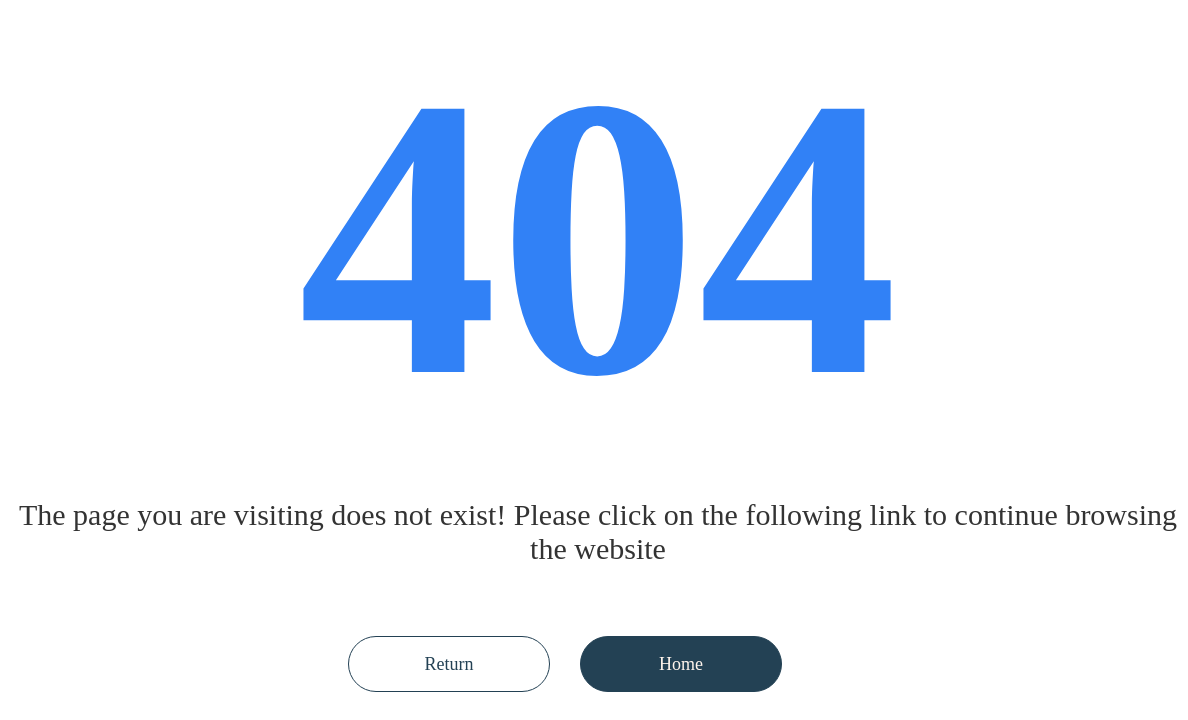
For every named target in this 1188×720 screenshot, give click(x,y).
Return (449, 664)
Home (681, 664)
